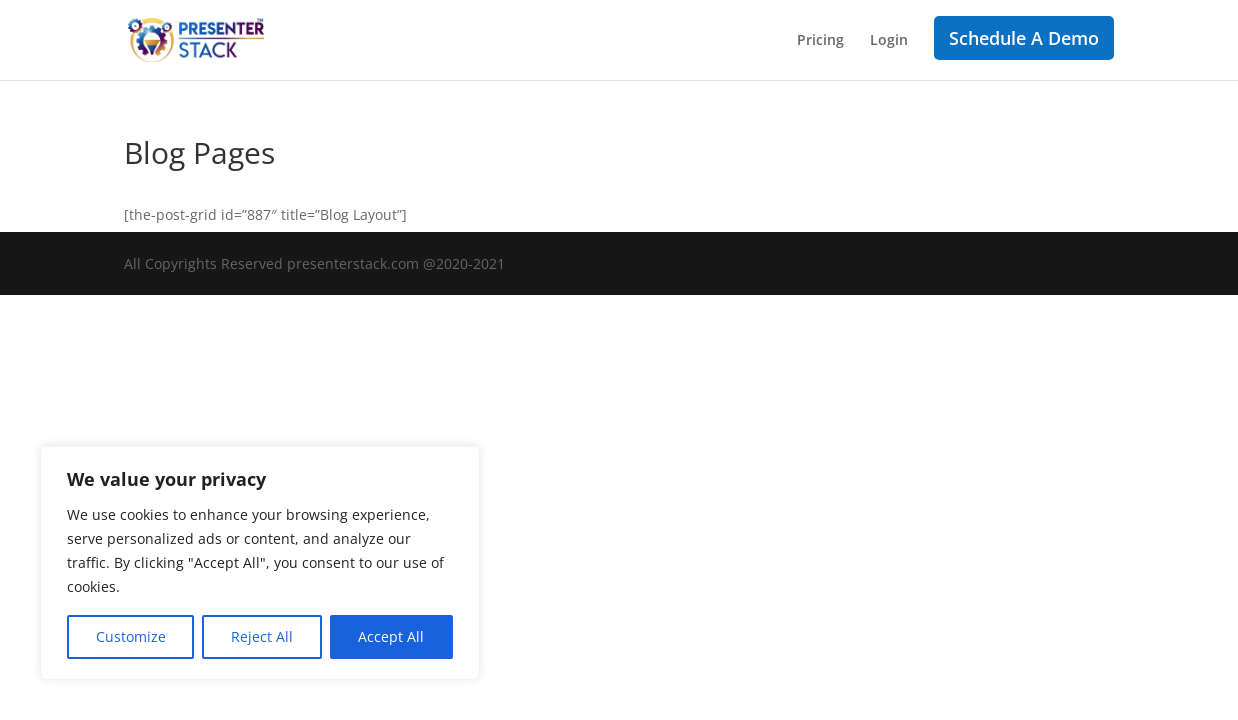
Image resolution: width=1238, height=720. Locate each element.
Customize (131, 636)
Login (889, 41)
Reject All (262, 636)
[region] (260, 563)
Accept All (391, 636)
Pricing (820, 41)
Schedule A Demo (1024, 38)
